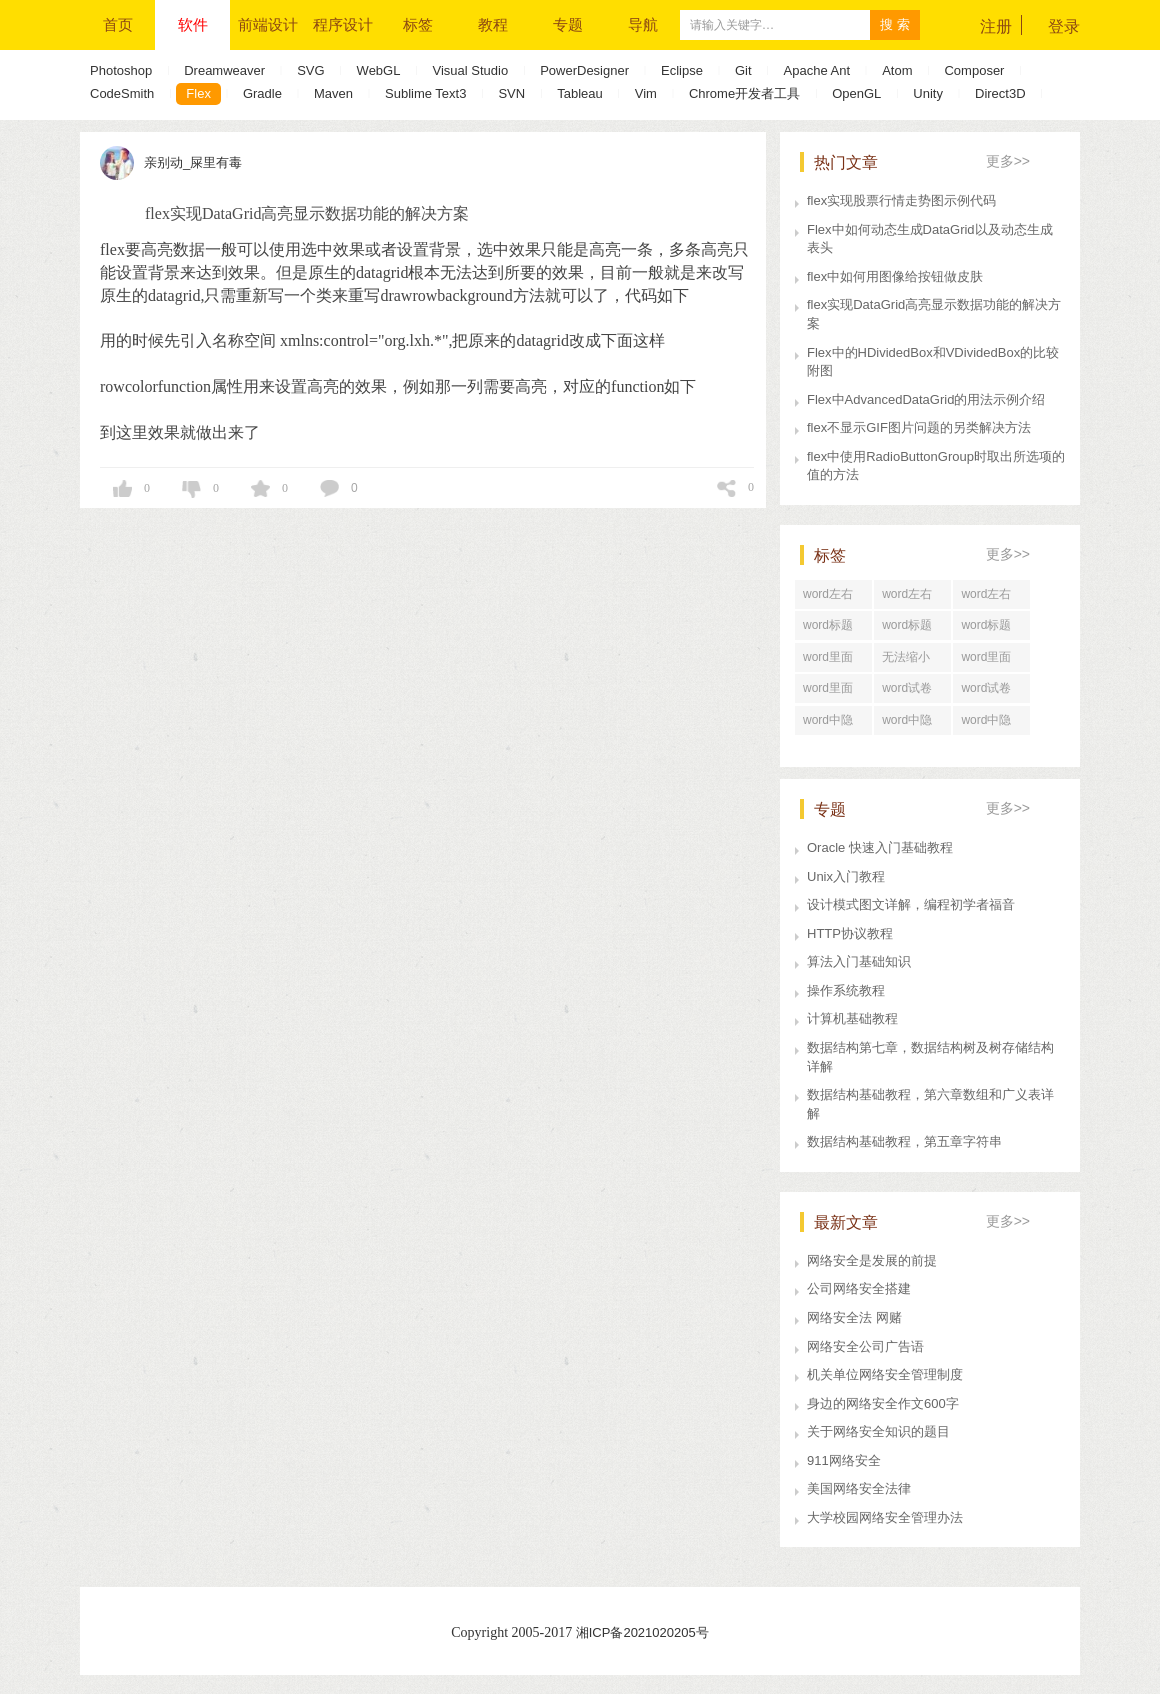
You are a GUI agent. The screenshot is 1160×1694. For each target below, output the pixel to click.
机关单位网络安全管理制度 (885, 1374)
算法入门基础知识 (859, 961)
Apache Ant (817, 70)
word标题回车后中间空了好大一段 (991, 629)
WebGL (379, 70)
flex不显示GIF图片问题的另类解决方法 (919, 427)
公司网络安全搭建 (859, 1288)
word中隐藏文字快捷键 (912, 724)
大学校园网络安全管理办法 (885, 1517)
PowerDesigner (584, 70)
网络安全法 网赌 (854, 1317)
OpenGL (856, 93)
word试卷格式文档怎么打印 (912, 692)
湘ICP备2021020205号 (642, 1632)
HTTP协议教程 (850, 933)
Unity (928, 93)
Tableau (580, 93)
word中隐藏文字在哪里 (991, 724)
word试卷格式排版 (986, 692)
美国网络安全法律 (859, 1488)
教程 (493, 24)
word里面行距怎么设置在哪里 (833, 692)
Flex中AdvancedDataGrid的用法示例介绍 (926, 399)
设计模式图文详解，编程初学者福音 (911, 904)
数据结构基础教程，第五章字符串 (904, 1141)
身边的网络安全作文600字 (883, 1403)
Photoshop (121, 70)
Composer (974, 70)
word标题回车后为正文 (833, 629)
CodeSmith (122, 93)
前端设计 (268, 24)
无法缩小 (906, 657)
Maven (333, 93)
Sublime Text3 (425, 93)
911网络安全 (844, 1460)
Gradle (262, 93)
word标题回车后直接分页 (912, 629)
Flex (198, 93)
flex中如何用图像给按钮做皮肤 (895, 276)
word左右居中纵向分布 (833, 598)
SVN (511, 93)
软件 (193, 24)
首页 (118, 24)
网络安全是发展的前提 (872, 1260)
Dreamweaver (224, 70)
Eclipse (682, 70)
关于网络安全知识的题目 (878, 1431)
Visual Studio (470, 70)
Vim (646, 93)
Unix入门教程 (846, 876)
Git (743, 70)
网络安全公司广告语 (865, 1346)
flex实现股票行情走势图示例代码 (901, 200)
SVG (310, 70)
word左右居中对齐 (907, 598)
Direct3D (1000, 93)
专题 (568, 24)
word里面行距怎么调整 (833, 661)
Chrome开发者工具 (744, 93)
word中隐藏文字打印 (833, 724)
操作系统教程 (846, 990)
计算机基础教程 (852, 1018)
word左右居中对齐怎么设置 (991, 598)
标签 (418, 24)
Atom (897, 70)
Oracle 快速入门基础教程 (880, 847)
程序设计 (343, 24)
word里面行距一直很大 (991, 661)
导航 (643, 24)
